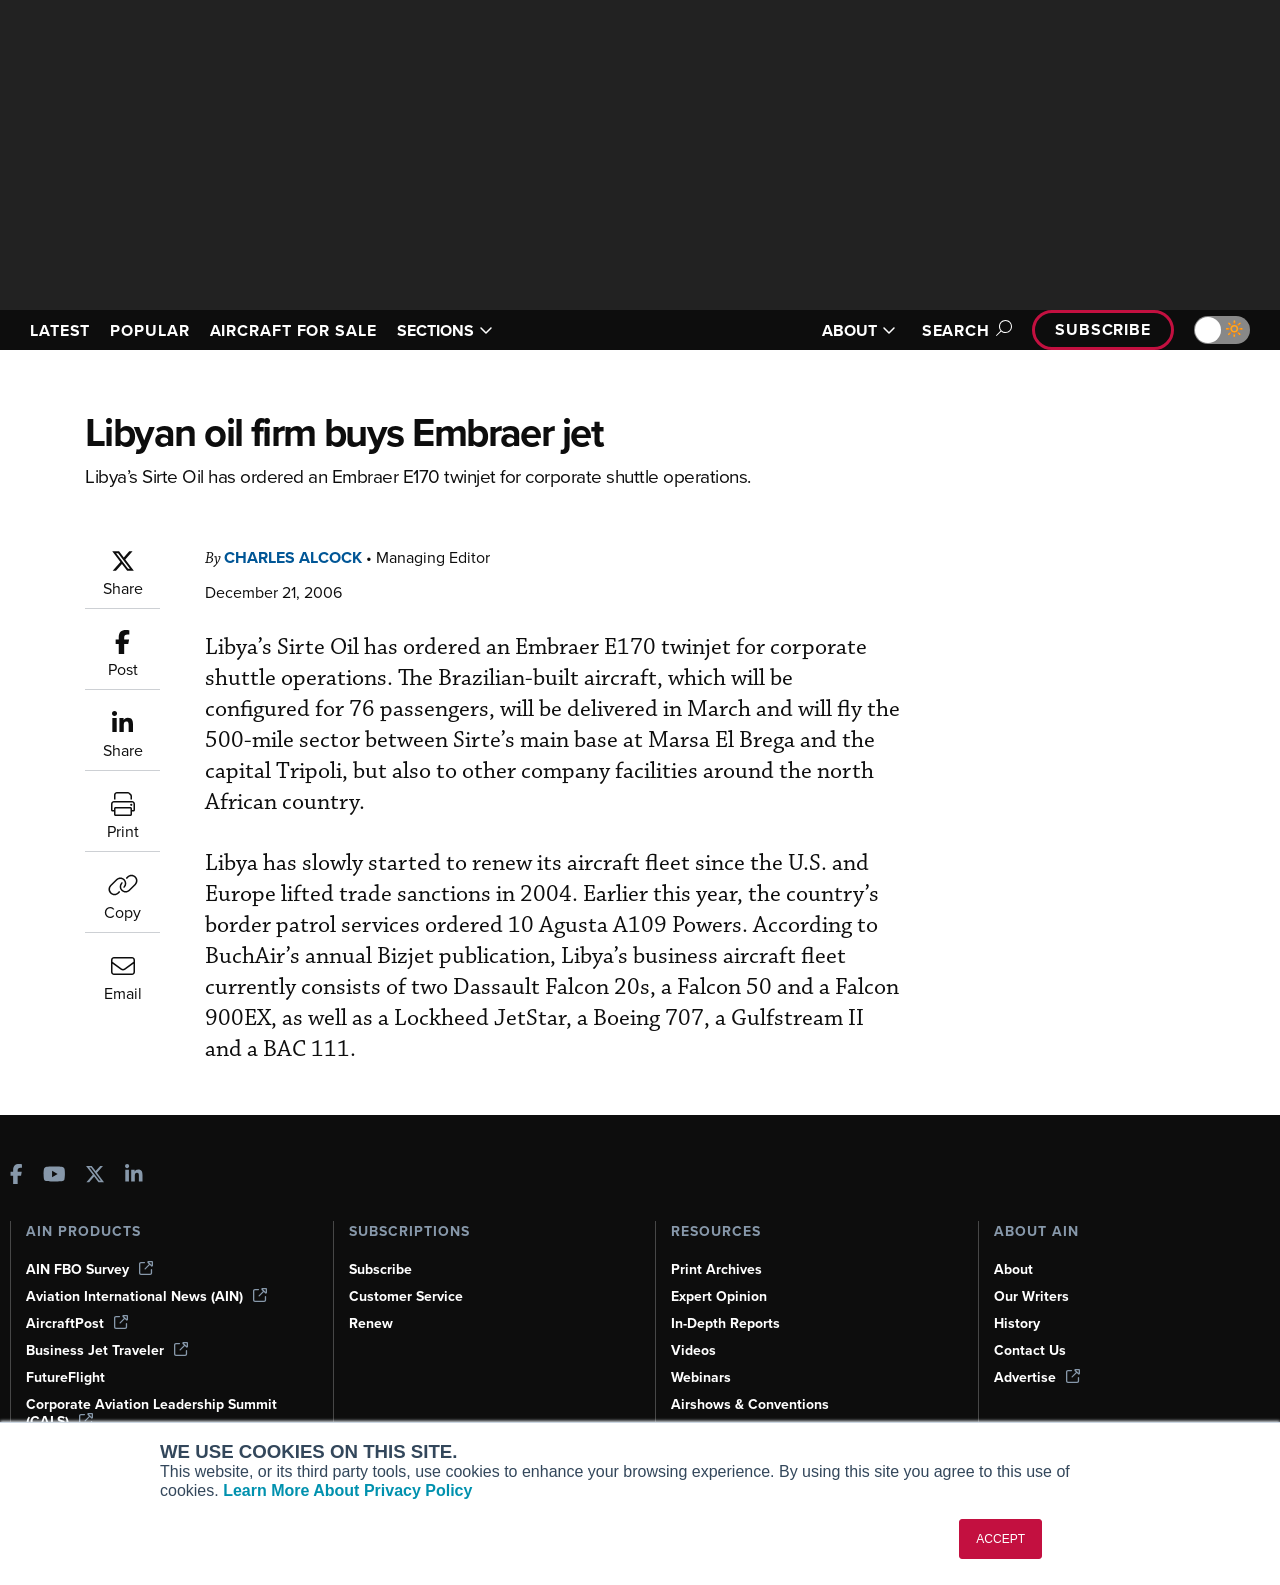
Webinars (702, 1376)
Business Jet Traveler (110, 1349)
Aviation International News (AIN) (148, 1295)
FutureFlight (67, 1376)
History (1018, 1322)
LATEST (63, 330)
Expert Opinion (721, 1295)
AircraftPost (78, 1322)
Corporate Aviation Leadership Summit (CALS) (155, 1411)
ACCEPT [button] (1000, 1539)
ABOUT (847, 330)
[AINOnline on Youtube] (54, 1175)
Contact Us (1031, 1349)
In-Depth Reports (728, 1322)
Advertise (1038, 1376)
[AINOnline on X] (95, 1175)
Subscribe (1100, 329)
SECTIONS (473, 330)
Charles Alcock (301, 557)
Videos (694, 1349)
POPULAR (158, 330)
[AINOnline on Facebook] (16, 1175)
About (1014, 1268)
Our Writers (1032, 1295)
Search (955, 330)
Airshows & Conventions (754, 1403)
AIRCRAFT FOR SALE (312, 330)
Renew (371, 1322)
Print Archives (718, 1268)
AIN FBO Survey (92, 1268)
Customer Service (408, 1295)
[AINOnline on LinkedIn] (134, 1175)
